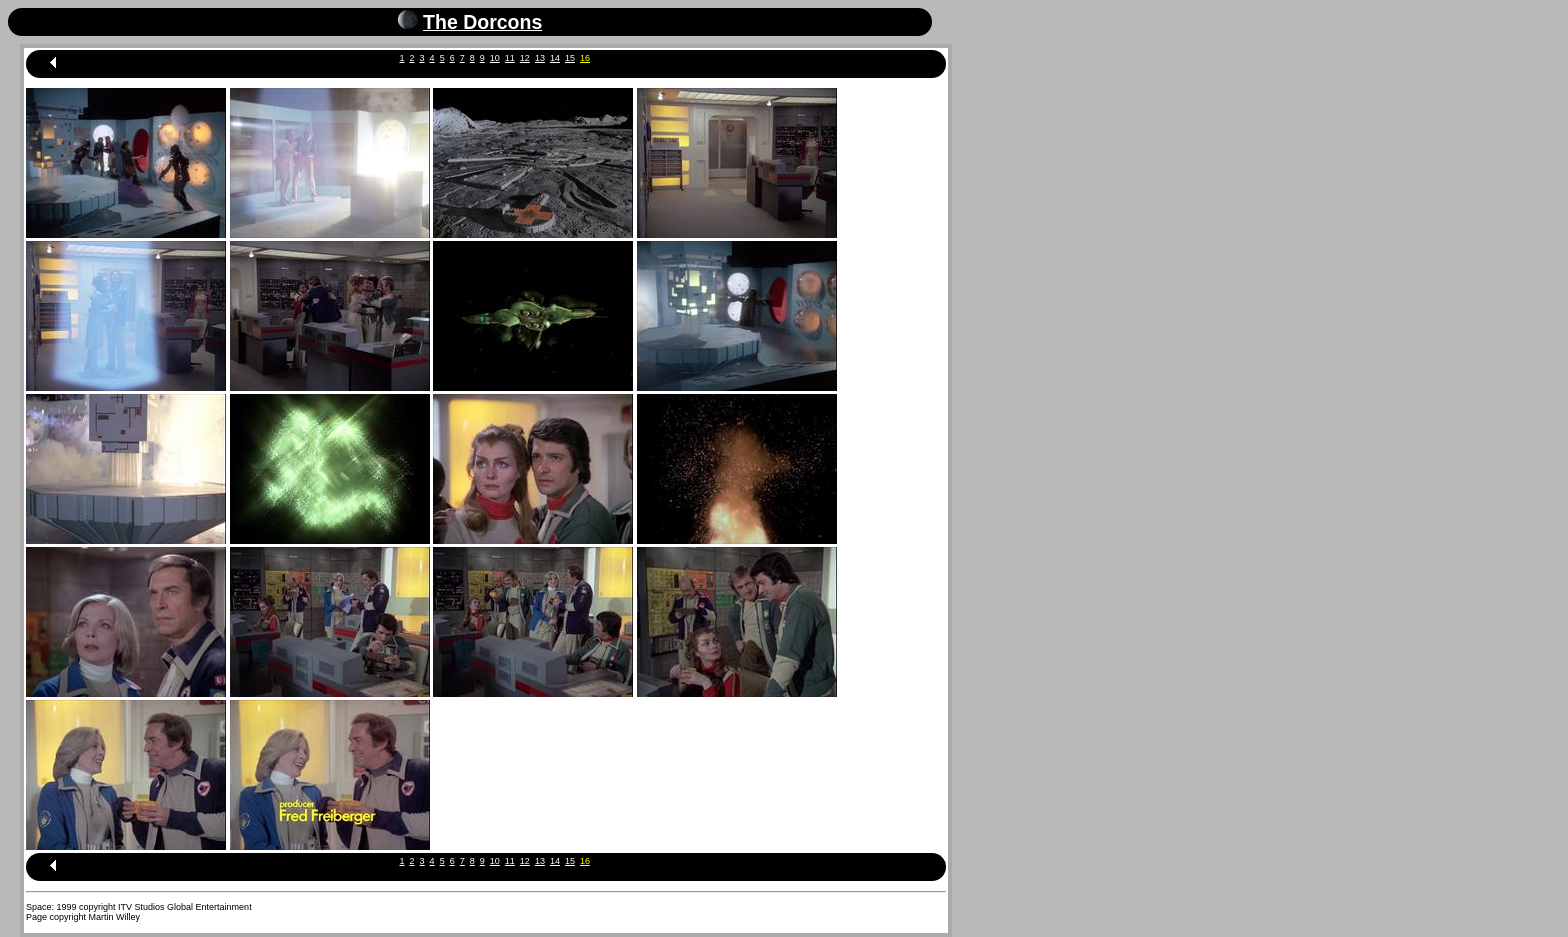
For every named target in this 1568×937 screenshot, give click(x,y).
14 (555, 58)
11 (510, 58)
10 (495, 58)
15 (570, 58)
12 (525, 58)
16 (585, 58)
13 (540, 58)
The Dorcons (482, 22)
